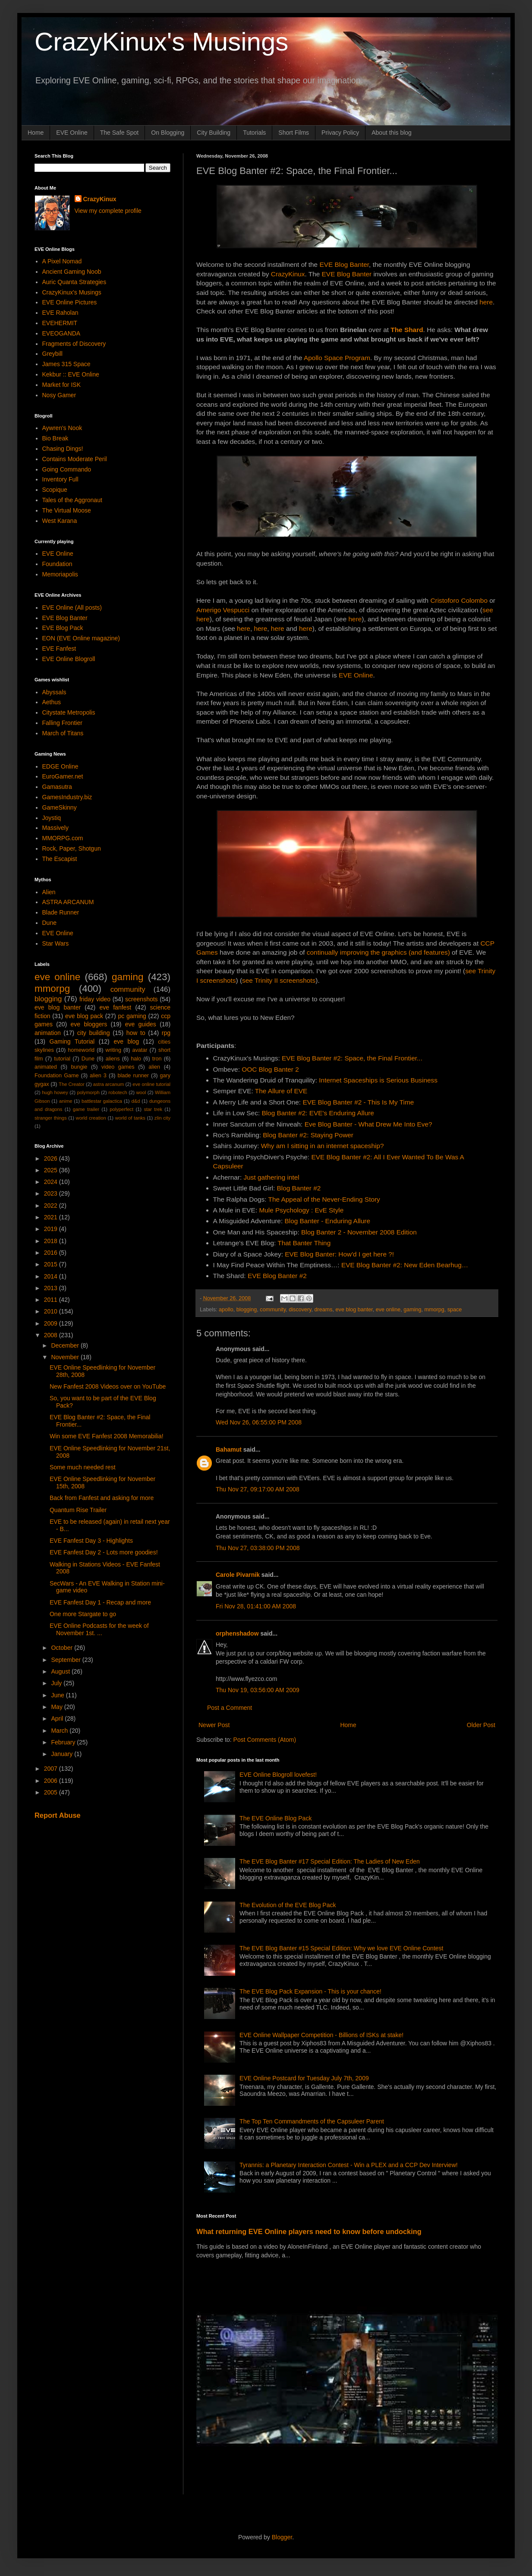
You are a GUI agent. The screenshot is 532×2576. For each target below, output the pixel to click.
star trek (153, 1109)
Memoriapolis (60, 574)
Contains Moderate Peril (74, 459)
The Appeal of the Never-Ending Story (324, 1199)
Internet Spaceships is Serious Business (378, 1080)
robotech (117, 1092)
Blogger (282, 2537)
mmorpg (434, 1310)
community (273, 1310)
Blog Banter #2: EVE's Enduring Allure (317, 1113)
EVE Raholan (60, 312)
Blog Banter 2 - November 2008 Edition (359, 1232)
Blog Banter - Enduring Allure (327, 1221)
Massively (55, 827)
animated (46, 1067)
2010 (51, 1311)
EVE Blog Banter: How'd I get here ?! (339, 1254)
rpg (166, 1032)
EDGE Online (60, 766)
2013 (51, 1288)
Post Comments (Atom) (264, 1739)
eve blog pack (84, 1016)
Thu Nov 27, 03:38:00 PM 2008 (258, 1547)
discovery (300, 1310)
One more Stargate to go (83, 1614)
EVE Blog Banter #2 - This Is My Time (358, 1102)
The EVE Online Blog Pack (275, 1818)
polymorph (88, 1092)
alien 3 (98, 1076)
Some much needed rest (83, 1467)
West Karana (59, 520)
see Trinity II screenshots (278, 980)
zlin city (162, 1117)
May (57, 1706)
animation (48, 1032)
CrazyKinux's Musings (161, 41)
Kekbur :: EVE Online (70, 374)
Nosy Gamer (59, 395)
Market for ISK (61, 384)
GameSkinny (59, 807)
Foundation (57, 563)
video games (118, 1067)
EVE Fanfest (59, 648)
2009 (51, 1323)
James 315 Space (66, 364)
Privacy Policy (340, 132)
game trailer (86, 1109)
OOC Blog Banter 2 (270, 1069)
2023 (51, 1193)
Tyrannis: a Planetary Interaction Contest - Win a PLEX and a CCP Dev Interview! (348, 2164)
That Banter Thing (304, 1243)
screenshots (141, 999)
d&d (136, 1101)
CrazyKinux (288, 274)
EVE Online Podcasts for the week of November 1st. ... (99, 1629)
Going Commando (66, 469)
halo (136, 1059)
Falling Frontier (62, 722)
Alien (49, 892)
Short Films (293, 132)
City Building (213, 132)
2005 (51, 1792)
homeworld (81, 1050)
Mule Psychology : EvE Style (301, 1210)
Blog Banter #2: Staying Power (308, 1135)
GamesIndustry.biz (67, 797)
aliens (113, 1059)
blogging (246, 1310)
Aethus (51, 702)
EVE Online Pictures (69, 302)
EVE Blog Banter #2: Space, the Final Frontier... (352, 1058)
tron (157, 1059)
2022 (51, 1205)
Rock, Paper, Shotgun (71, 848)
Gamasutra (57, 786)
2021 (51, 1217)
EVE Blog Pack (62, 627)
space (454, 1310)
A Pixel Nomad (62, 261)
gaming (412, 1310)
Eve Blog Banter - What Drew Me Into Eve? (368, 1124)
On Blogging (167, 132)
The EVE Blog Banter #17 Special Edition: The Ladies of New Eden (329, 1861)
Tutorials (254, 132)
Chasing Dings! (62, 448)
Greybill (52, 353)
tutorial (62, 1059)
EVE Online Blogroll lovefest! (278, 1774)
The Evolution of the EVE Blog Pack (287, 1905)
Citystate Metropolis (68, 712)
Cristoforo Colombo (459, 600)
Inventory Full (60, 479)
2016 (51, 1252)
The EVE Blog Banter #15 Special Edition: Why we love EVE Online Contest (341, 1948)
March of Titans (63, 733)
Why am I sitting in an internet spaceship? (322, 1145)
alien (154, 1067)
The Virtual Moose (66, 510)
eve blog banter (354, 1310)
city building (93, 1032)
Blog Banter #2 (299, 1188)
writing (113, 1050)
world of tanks (130, 1117)
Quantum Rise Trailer (78, 1509)
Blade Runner (60, 912)
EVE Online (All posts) (72, 607)
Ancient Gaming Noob (71, 271)
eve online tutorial (151, 1084)
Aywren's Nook (62, 427)
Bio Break (55, 438)
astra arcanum (108, 1084)
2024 (51, 1181)
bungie (79, 1067)
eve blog (126, 1041)
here (486, 302)
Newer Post (214, 1725)
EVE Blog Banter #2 (277, 1275)
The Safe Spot (119, 132)
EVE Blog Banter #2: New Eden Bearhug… (404, 1265)
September (66, 1659)
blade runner (133, 1076)
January (62, 1753)
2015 (51, 1264)
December (65, 1345)
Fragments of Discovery (74, 343)
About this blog (391, 132)
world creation (91, 1117)
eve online (388, 1310)
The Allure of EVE (281, 1091)
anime (65, 1101)
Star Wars (55, 943)
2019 (51, 1228)
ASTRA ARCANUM (68, 902)
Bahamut (229, 1449)
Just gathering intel (271, 1177)
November (65, 1357)
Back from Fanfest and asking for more (102, 1497)
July (57, 1683)
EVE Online (71, 132)
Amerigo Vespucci (222, 610)
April (58, 1718)
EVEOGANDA (61, 333)
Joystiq (51, 817)
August (61, 1671)
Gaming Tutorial (72, 1041)
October (62, 1647)
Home (36, 132)
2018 (51, 1240)
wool (141, 1092)
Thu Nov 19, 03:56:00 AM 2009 (257, 1690)
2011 (51, 1299)
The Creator (72, 1084)
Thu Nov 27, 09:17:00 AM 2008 (257, 1489)
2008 (51, 1335)
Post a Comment (229, 1707)
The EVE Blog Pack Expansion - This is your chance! (310, 1991)
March (60, 1730)
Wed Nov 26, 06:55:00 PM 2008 (259, 1422)
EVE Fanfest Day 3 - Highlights (91, 1540)
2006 (51, 1780)
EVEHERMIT (60, 323)
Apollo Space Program (337, 357)
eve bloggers (89, 1024)
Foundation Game (57, 1076)
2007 (51, 1768)
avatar (140, 1050)
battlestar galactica (102, 1101)
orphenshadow (237, 1633)
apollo (226, 1310)
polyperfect (121, 1109)
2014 (51, 1276)
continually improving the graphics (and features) (378, 952)
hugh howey (55, 1092)
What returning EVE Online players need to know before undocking (309, 2231)
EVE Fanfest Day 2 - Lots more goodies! (104, 1552)
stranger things (51, 1117)
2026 (51, 1158)
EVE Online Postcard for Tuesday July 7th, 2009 (304, 2078)
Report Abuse (58, 1815)
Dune (49, 922)
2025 (51, 1170)
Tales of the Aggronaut (72, 500)
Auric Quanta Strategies (74, 281)
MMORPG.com (62, 838)
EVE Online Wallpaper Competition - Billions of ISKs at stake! (321, 2035)
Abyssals (54, 692)
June (58, 1695)
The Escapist (59, 858)
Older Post (481, 1725)
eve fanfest (115, 1007)
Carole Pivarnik (238, 1574)
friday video (94, 999)
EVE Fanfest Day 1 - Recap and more (100, 1602)
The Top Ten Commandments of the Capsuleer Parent (311, 2121)
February (64, 1742)
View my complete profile (108, 210)
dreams (324, 1310)
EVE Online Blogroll (68, 658)
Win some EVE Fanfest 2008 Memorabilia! (107, 1436)
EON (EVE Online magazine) (81, 638)
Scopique (54, 489)
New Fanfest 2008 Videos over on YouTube (108, 1386)
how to (135, 1032)
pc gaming (132, 1016)
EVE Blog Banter (344, 264)
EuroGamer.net (62, 776)
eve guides (140, 1024)
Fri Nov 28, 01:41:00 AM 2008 (256, 1606)
